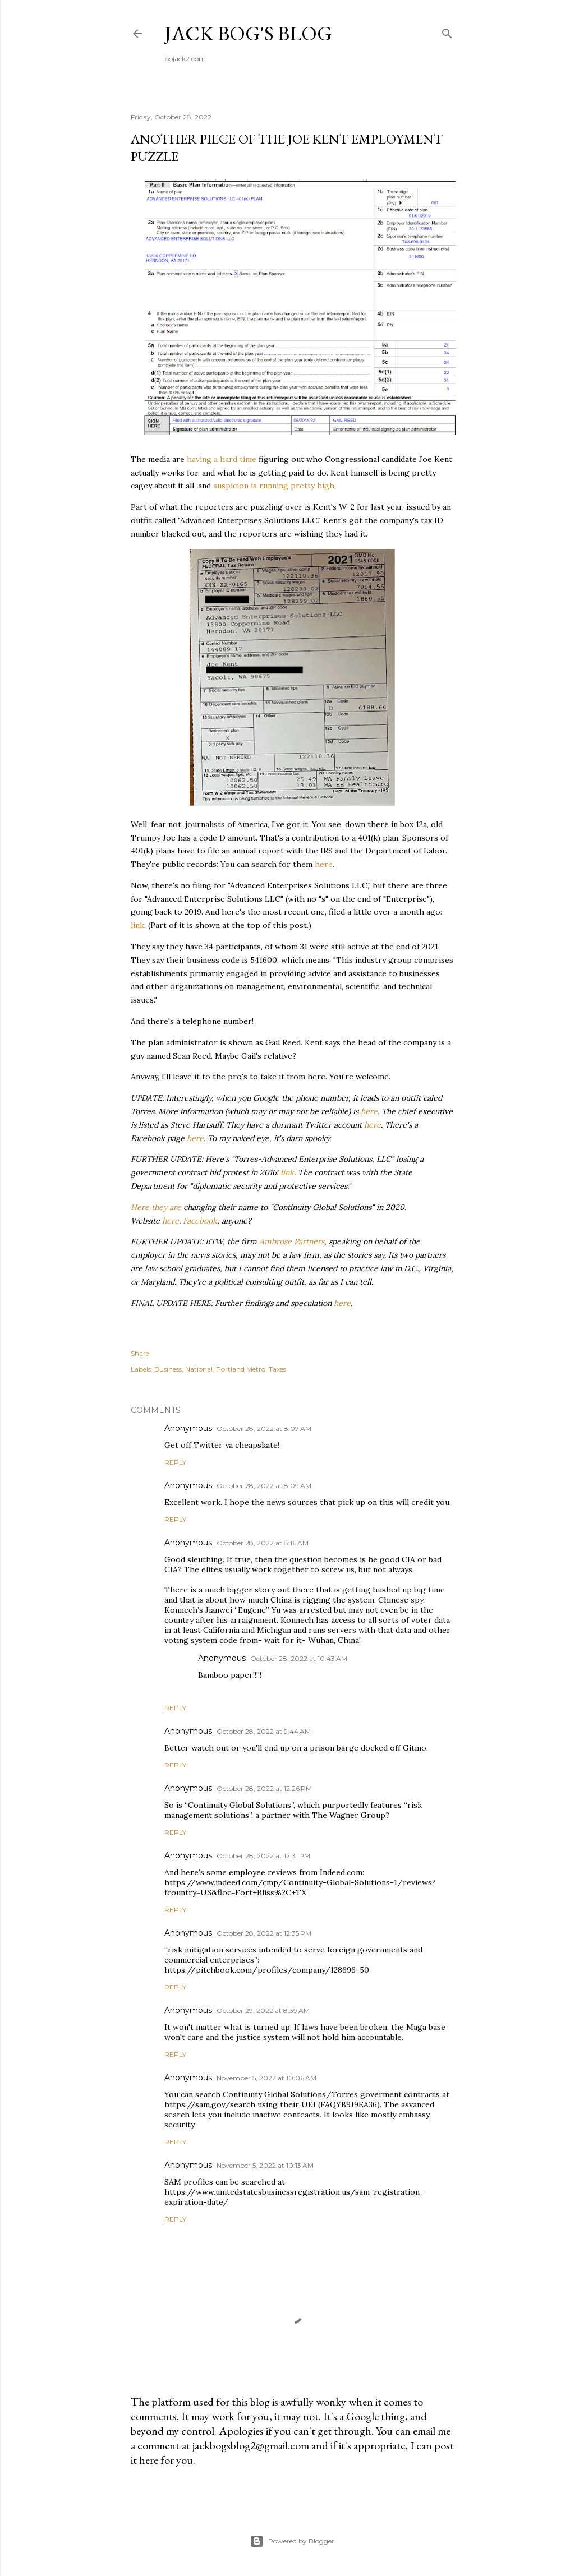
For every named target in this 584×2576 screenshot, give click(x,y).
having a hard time (221, 459)
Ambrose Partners (291, 1241)
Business (168, 1369)
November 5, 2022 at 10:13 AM (265, 2165)
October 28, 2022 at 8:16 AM (263, 1543)
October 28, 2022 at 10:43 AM (298, 1658)
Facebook (200, 1221)
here (324, 864)
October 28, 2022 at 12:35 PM (264, 1933)
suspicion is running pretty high (273, 486)
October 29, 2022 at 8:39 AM (263, 2010)
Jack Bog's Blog (248, 33)
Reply (175, 1462)
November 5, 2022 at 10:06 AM (266, 2078)
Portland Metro (240, 1369)
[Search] (447, 31)
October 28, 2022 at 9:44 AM (264, 1731)
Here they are (156, 1207)
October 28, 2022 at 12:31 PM (263, 1856)
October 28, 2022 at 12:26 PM (264, 1788)
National (199, 1369)
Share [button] (140, 1353)
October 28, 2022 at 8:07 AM (264, 1428)
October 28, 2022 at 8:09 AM (264, 1485)
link (137, 925)
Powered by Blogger (292, 2541)
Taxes (277, 1369)
